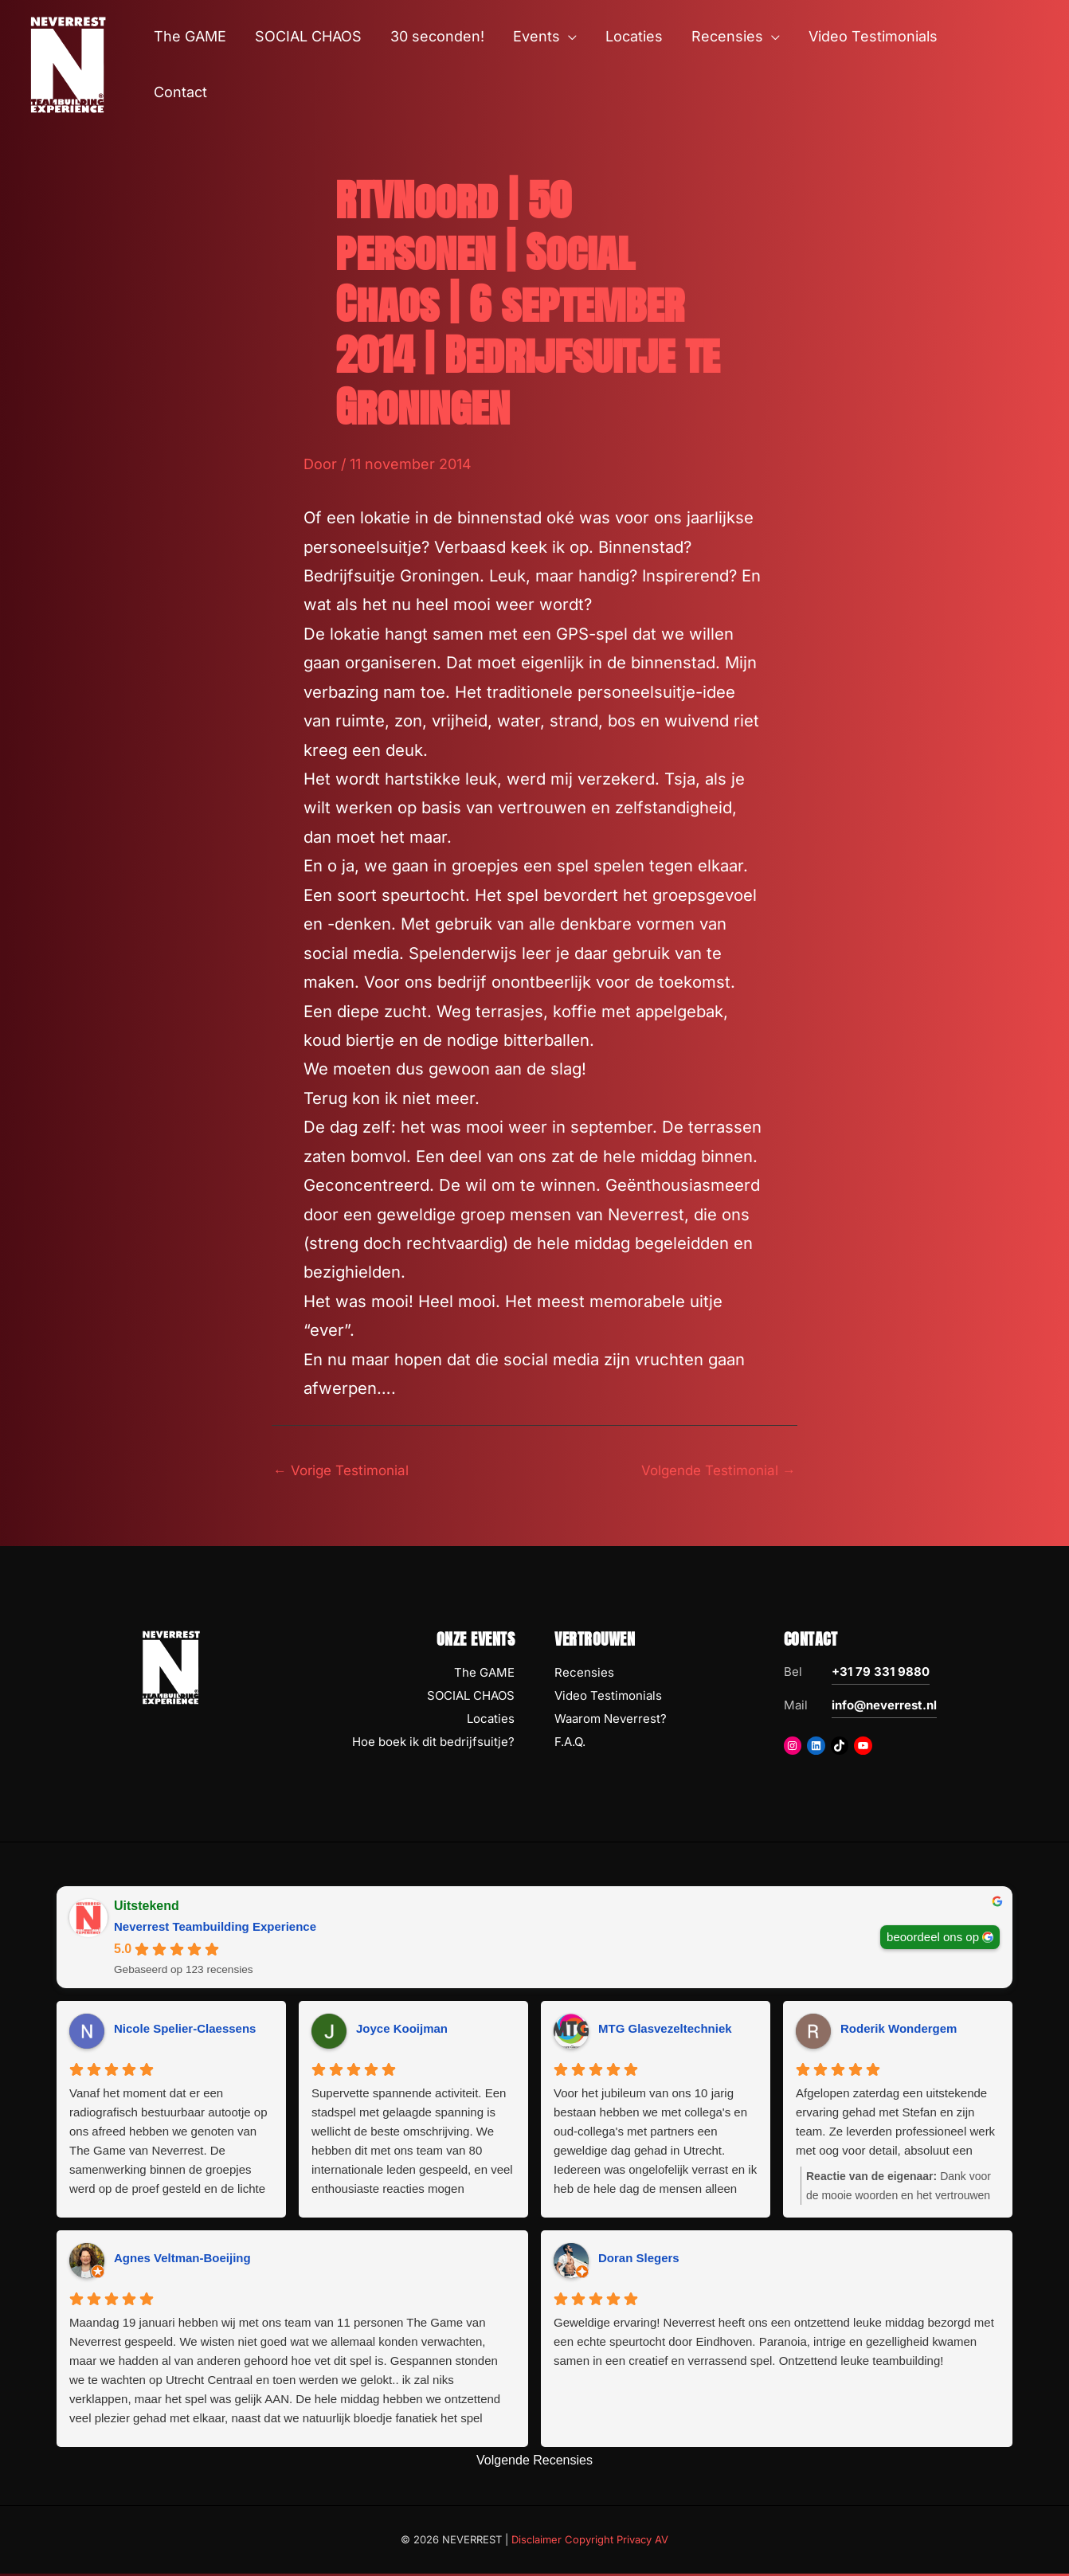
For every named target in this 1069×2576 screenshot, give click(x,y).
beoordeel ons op (933, 1938)
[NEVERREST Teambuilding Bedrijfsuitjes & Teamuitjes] (68, 63)
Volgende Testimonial (713, 1470)
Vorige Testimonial (345, 1470)
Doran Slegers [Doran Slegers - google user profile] (638, 2259)
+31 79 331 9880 (881, 1673)
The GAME (484, 1674)
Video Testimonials (608, 1697)
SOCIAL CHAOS (471, 1697)
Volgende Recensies (534, 2461)
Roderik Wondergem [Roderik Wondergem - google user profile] (898, 2030)
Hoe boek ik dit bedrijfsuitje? (433, 1743)
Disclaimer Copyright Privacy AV (589, 2541)
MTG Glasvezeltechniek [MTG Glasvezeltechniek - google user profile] (665, 2030)
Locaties (491, 1720)
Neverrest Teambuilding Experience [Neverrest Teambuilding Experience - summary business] (215, 1929)
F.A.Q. (569, 1743)
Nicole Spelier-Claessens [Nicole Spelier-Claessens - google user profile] (185, 2030)
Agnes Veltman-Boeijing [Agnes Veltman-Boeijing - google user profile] (182, 2259)
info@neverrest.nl (884, 1707)
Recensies (584, 1674)
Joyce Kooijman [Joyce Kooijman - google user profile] (402, 2030)
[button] (568, 37)
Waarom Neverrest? (610, 1720)
